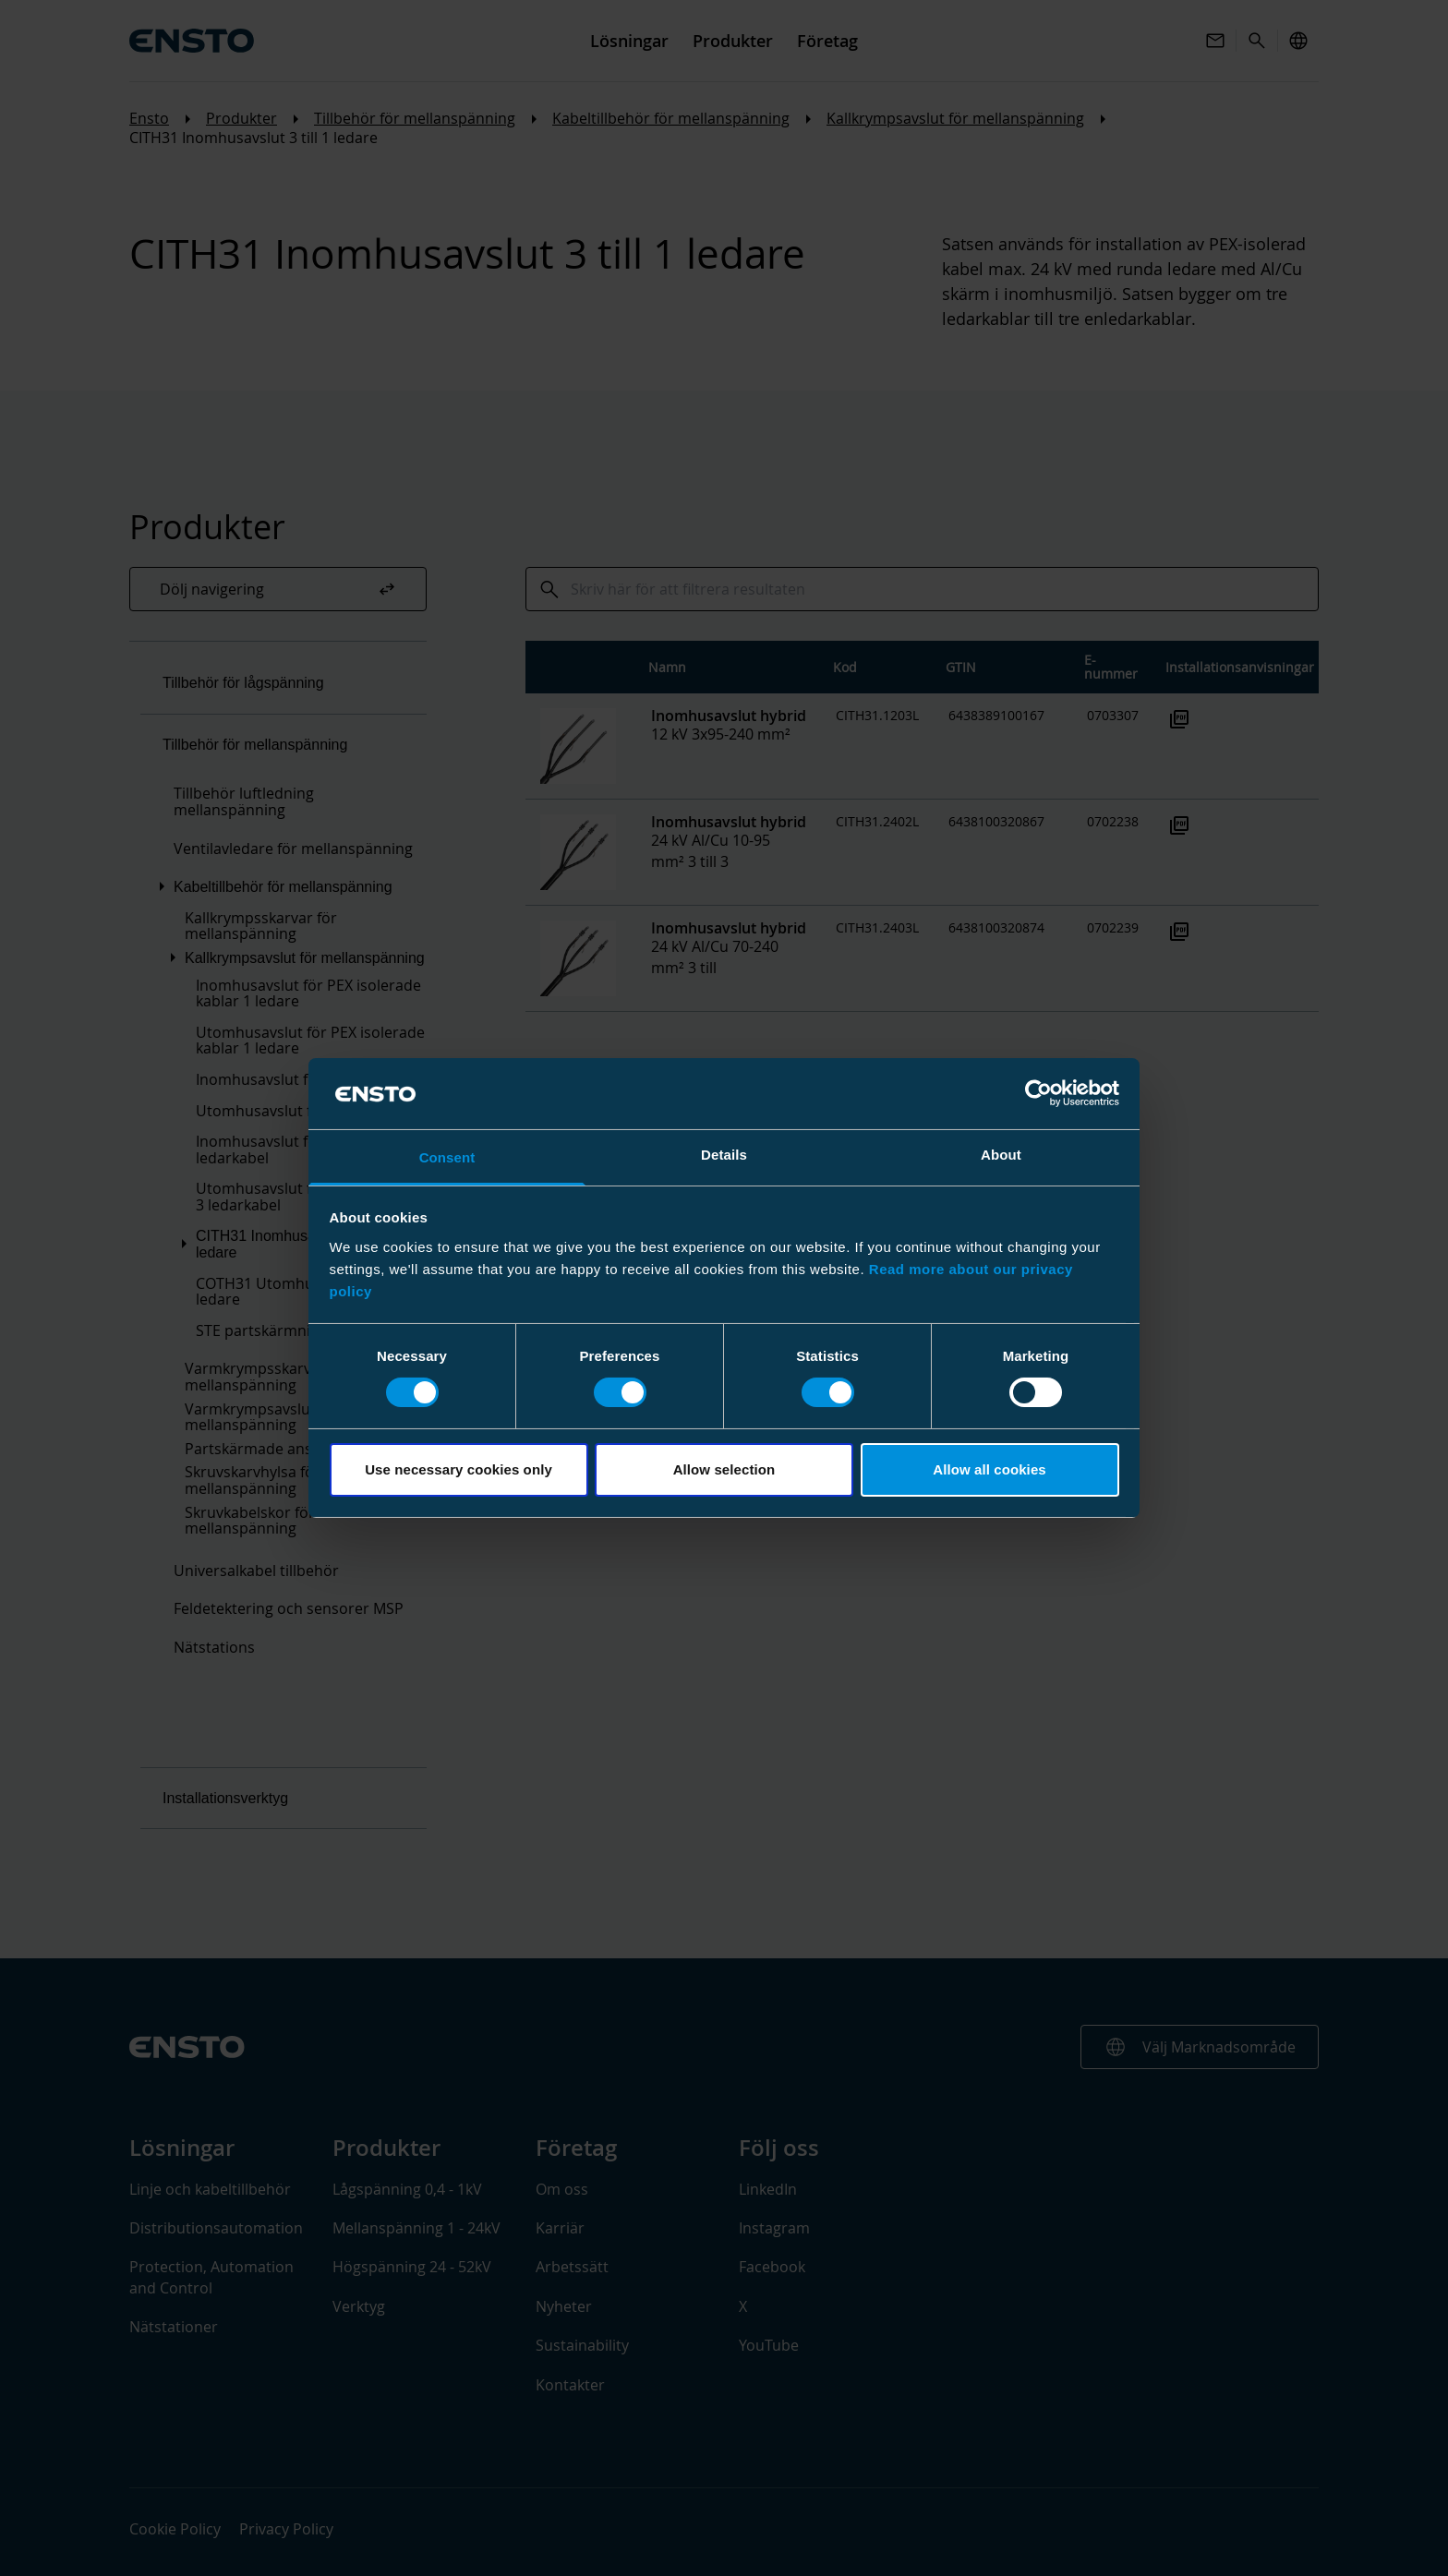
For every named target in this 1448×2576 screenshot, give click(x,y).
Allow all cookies (989, 1469)
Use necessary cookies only (458, 1469)
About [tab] (1001, 1154)
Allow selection (724, 1469)
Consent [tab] (447, 1157)
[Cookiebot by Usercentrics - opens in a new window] (1038, 1093)
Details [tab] (724, 1154)
